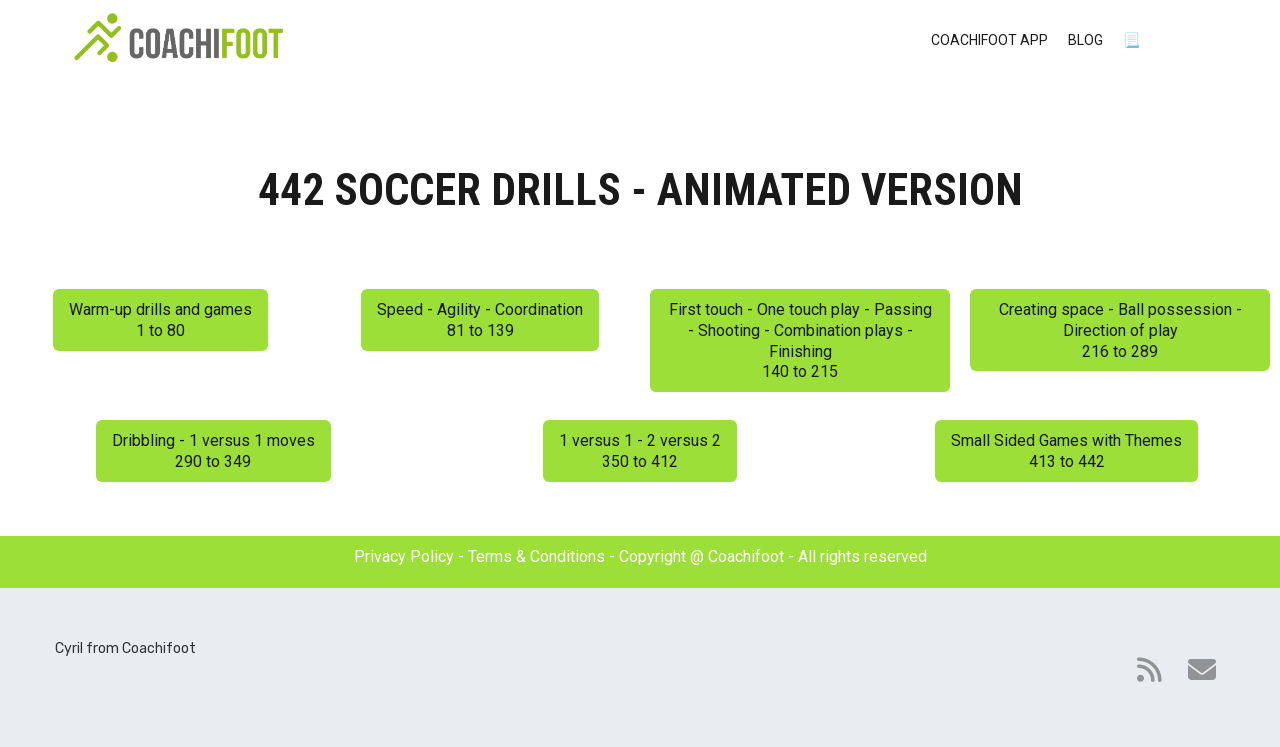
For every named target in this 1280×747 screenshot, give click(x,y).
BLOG (1085, 40)
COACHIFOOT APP (989, 40)
